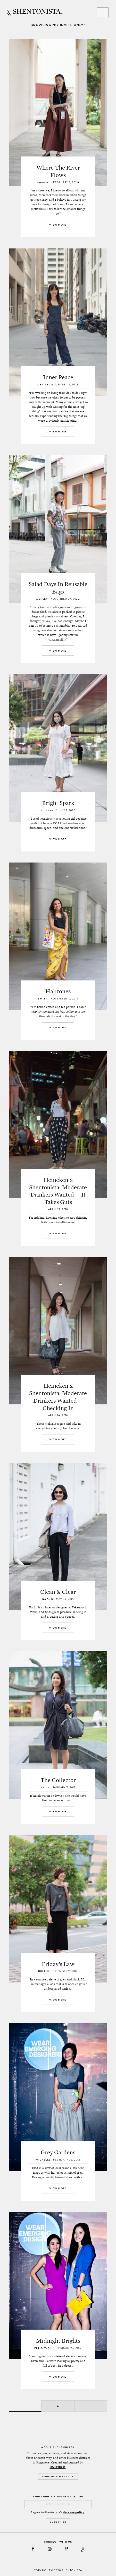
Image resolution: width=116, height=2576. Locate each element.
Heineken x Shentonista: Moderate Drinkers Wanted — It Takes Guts (58, 1191)
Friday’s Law (58, 1964)
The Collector (58, 1780)
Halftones (58, 991)
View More (58, 224)
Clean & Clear (58, 1591)
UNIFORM (57, 2467)
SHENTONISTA (35, 12)
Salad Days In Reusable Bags (58, 587)
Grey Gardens (58, 2152)
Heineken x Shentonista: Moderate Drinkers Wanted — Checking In (58, 1396)
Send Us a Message (58, 2476)
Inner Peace (58, 377)
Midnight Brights (58, 2340)
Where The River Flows (58, 171)
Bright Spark (58, 803)
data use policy (73, 2512)
